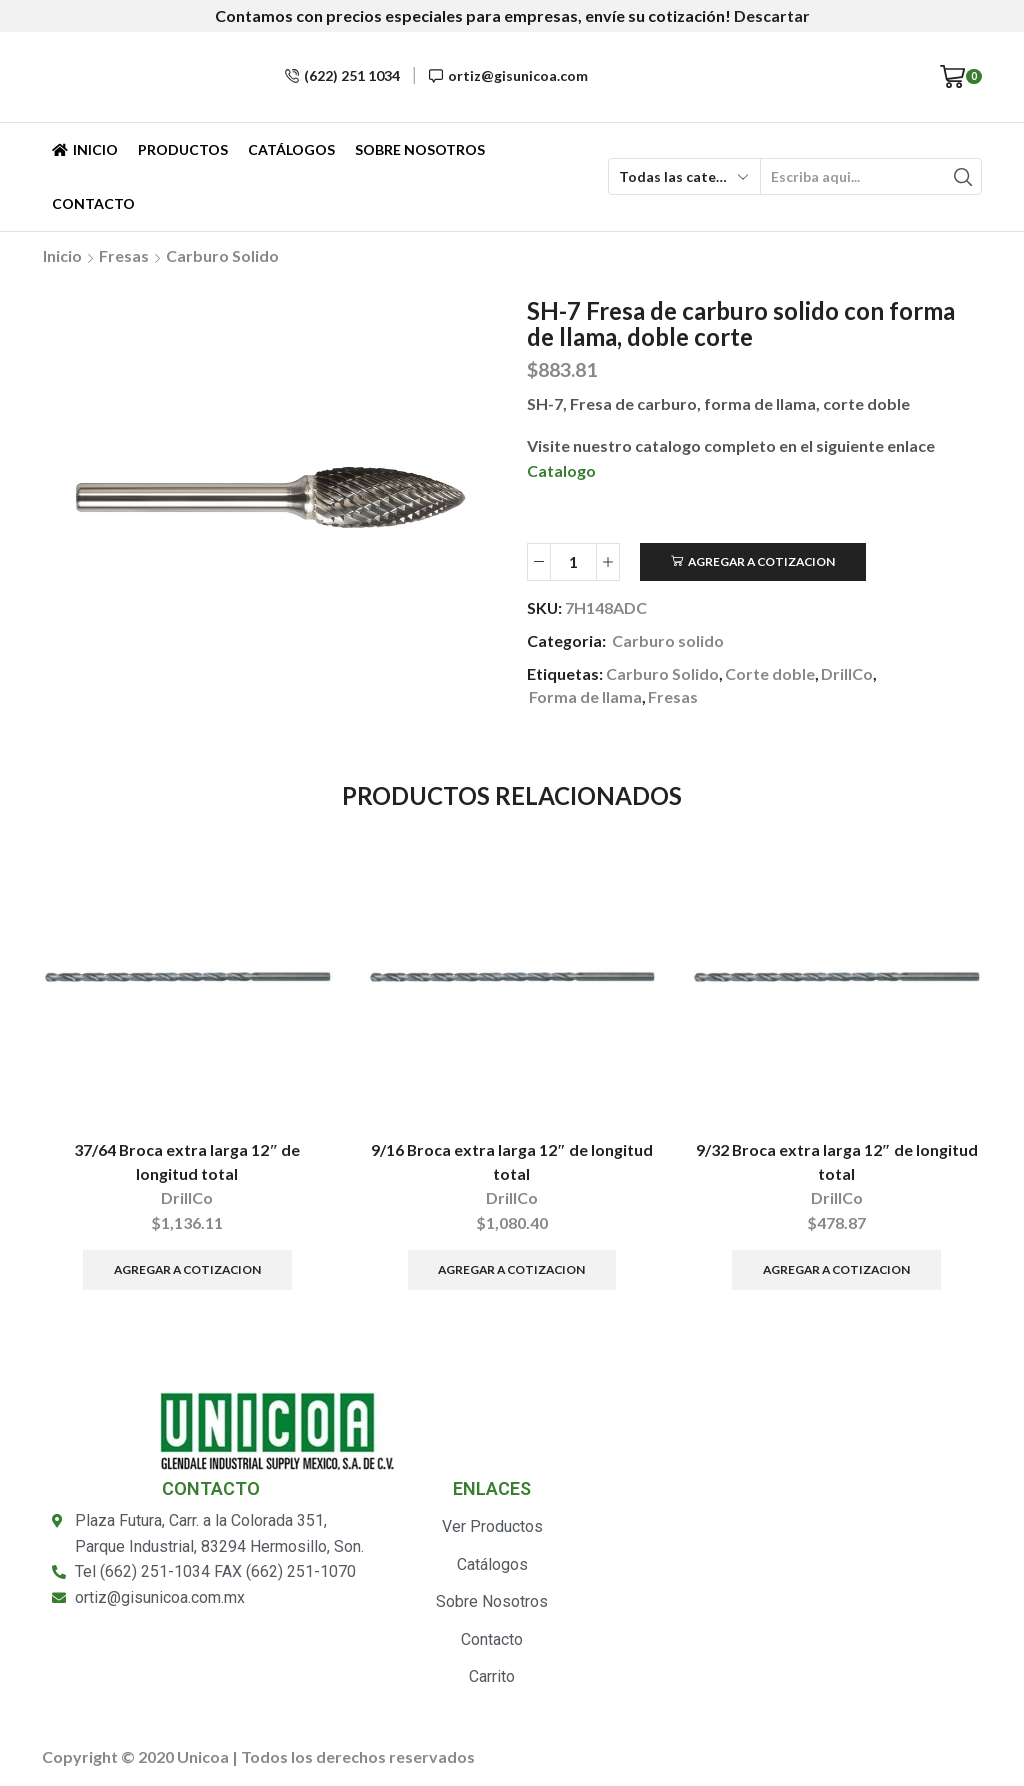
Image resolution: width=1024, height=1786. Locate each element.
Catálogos (291, 149)
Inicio (85, 149)
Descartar (772, 15)
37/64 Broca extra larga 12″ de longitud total (187, 1161)
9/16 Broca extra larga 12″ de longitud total (512, 1161)
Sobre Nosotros (420, 149)
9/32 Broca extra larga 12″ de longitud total (837, 1161)
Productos (183, 149)
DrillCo (847, 673)
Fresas (124, 255)
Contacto (93, 203)
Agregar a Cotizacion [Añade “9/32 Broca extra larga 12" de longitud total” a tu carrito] (836, 1269)
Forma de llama (585, 696)
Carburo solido (222, 255)
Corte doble (770, 673)
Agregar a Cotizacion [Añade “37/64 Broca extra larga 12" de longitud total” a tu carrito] (187, 1269)
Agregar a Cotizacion (761, 561)
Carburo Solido (662, 673)
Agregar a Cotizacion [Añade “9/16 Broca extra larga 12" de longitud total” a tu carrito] (511, 1269)
